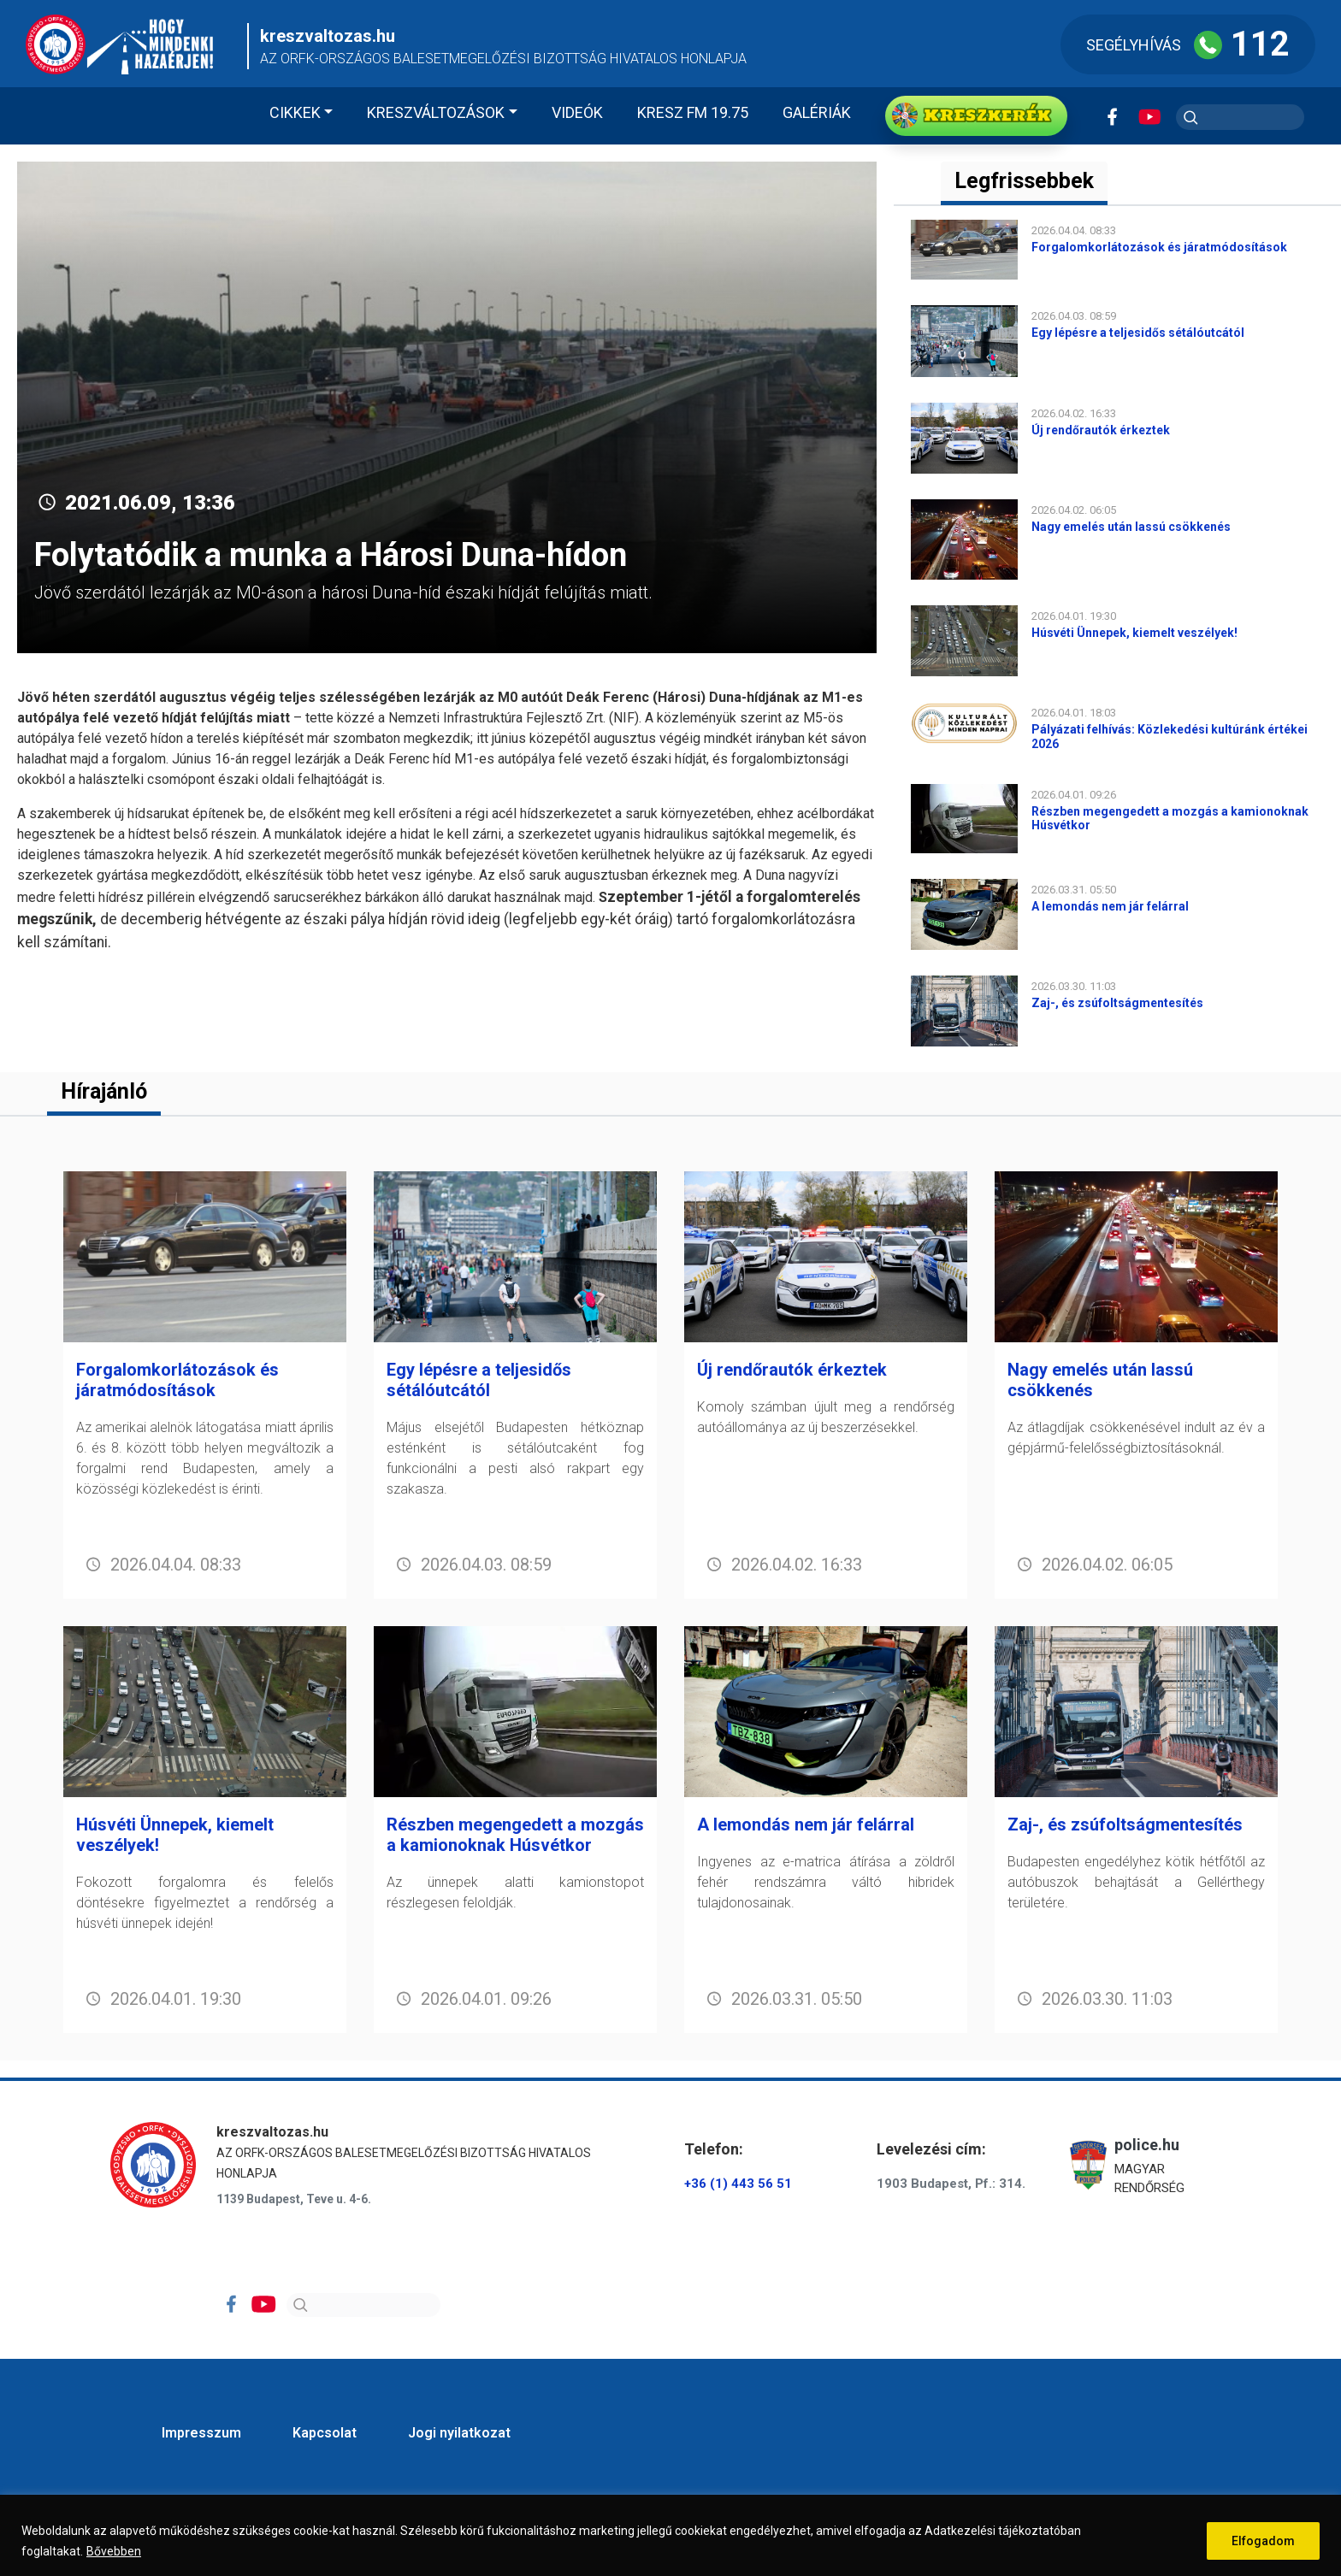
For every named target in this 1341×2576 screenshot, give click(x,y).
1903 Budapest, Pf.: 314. (951, 2183)
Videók (577, 112)
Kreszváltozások (436, 112)
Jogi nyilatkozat (459, 2433)
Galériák (817, 112)
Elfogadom (1263, 2541)
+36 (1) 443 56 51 (738, 2183)
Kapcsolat (324, 2433)
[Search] (363, 2305)
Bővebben (113, 2551)
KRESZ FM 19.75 (692, 112)
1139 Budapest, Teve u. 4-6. (293, 2199)
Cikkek (295, 112)
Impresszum (201, 2433)
